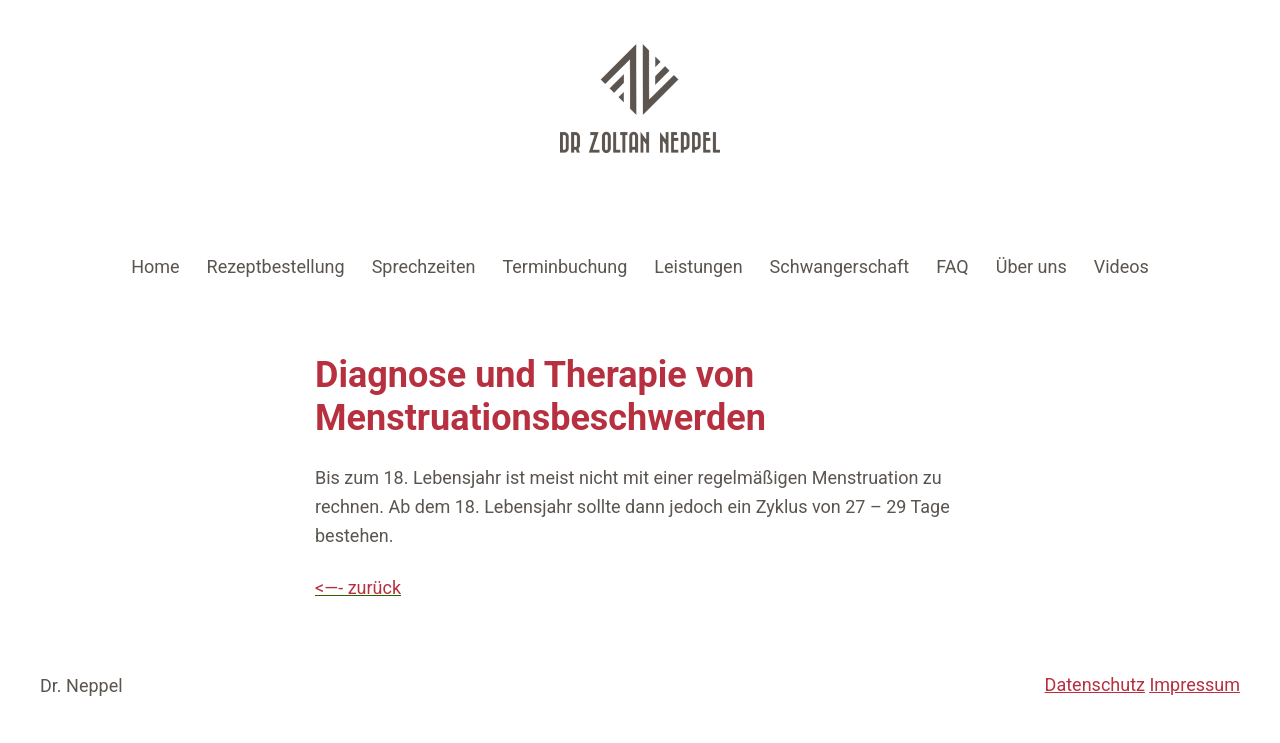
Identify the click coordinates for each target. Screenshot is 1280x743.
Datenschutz (1095, 684)
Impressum (1194, 684)
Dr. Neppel (81, 685)
